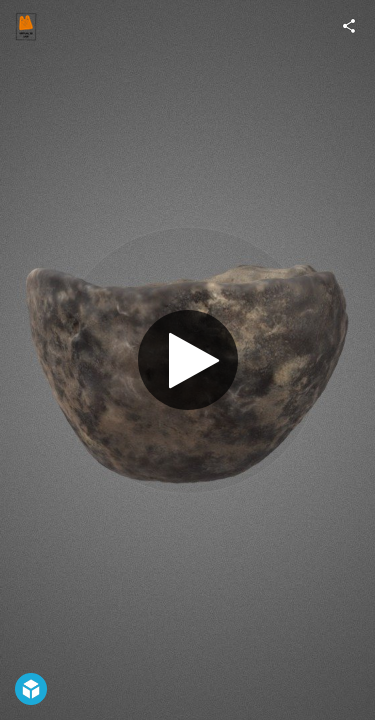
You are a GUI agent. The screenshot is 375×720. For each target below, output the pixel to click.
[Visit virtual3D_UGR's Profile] (26, 26)
